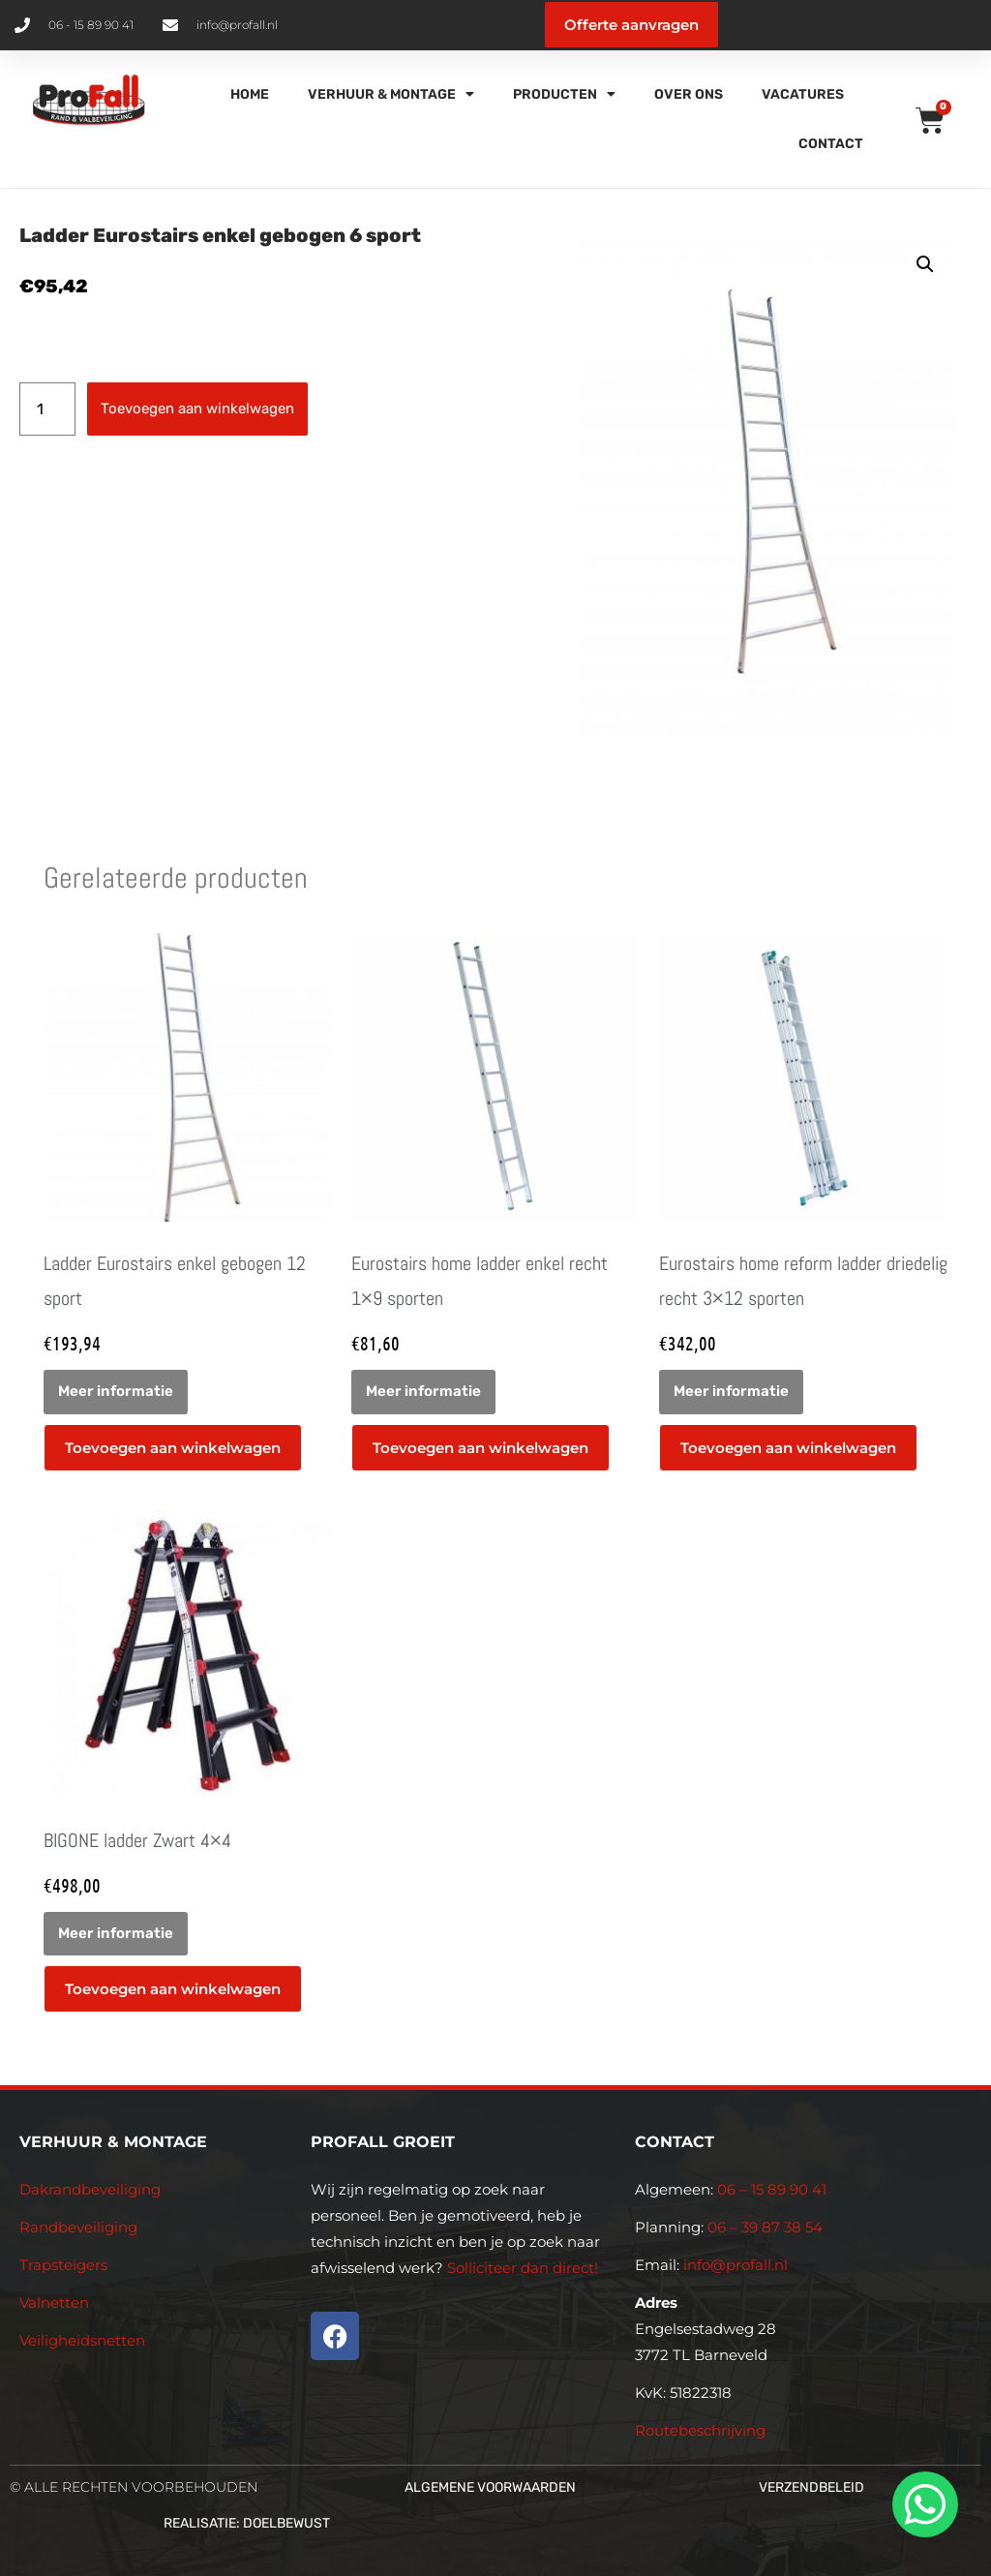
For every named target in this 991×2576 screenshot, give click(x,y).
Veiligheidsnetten (82, 2340)
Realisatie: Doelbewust (247, 2523)
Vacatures (803, 94)
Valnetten (54, 2302)
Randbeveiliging (78, 2227)
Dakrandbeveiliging (90, 2189)
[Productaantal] (47, 409)
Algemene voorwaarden (490, 2487)
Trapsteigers (63, 2265)
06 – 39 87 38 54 (765, 2227)
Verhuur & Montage (391, 93)
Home (249, 94)
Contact (830, 144)
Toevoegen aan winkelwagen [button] (173, 1448)
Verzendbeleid (811, 2487)
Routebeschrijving (700, 2430)
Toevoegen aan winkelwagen (197, 408)
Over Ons (688, 94)
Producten (564, 93)
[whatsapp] (922, 2504)
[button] (925, 264)
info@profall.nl (735, 2265)
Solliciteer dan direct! (524, 2267)
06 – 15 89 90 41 (769, 2189)
